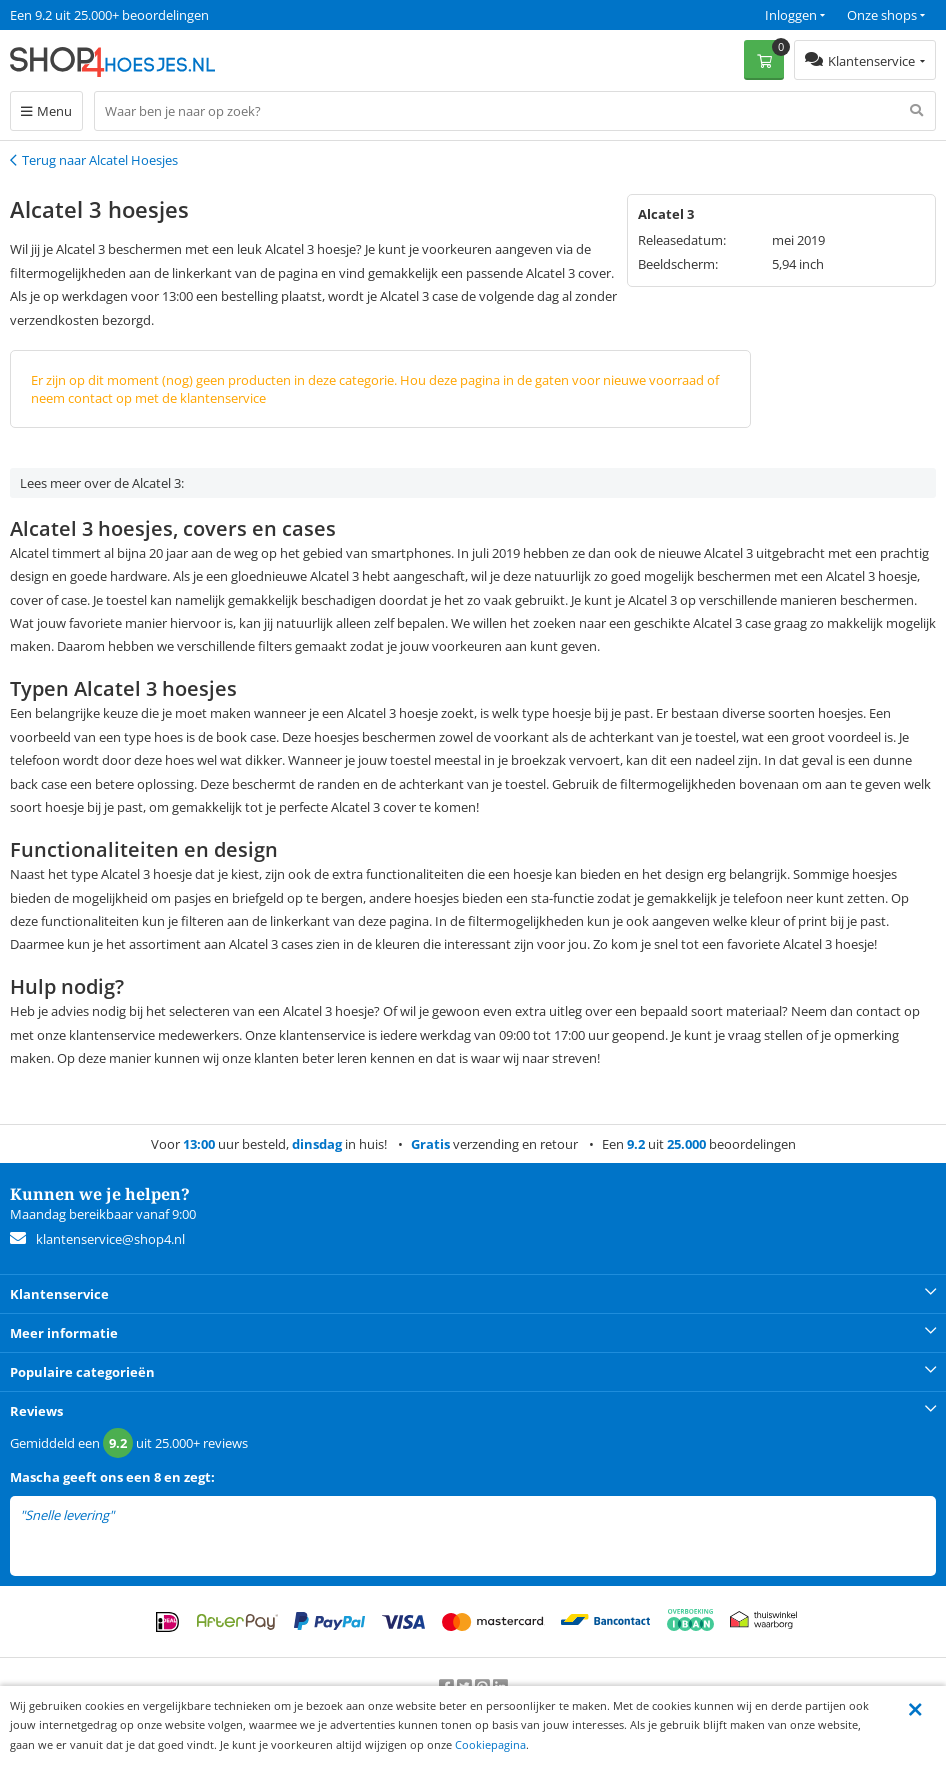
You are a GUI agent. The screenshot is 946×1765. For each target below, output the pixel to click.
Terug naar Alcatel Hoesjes (100, 160)
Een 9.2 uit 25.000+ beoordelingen (109, 15)
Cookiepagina (490, 1744)
